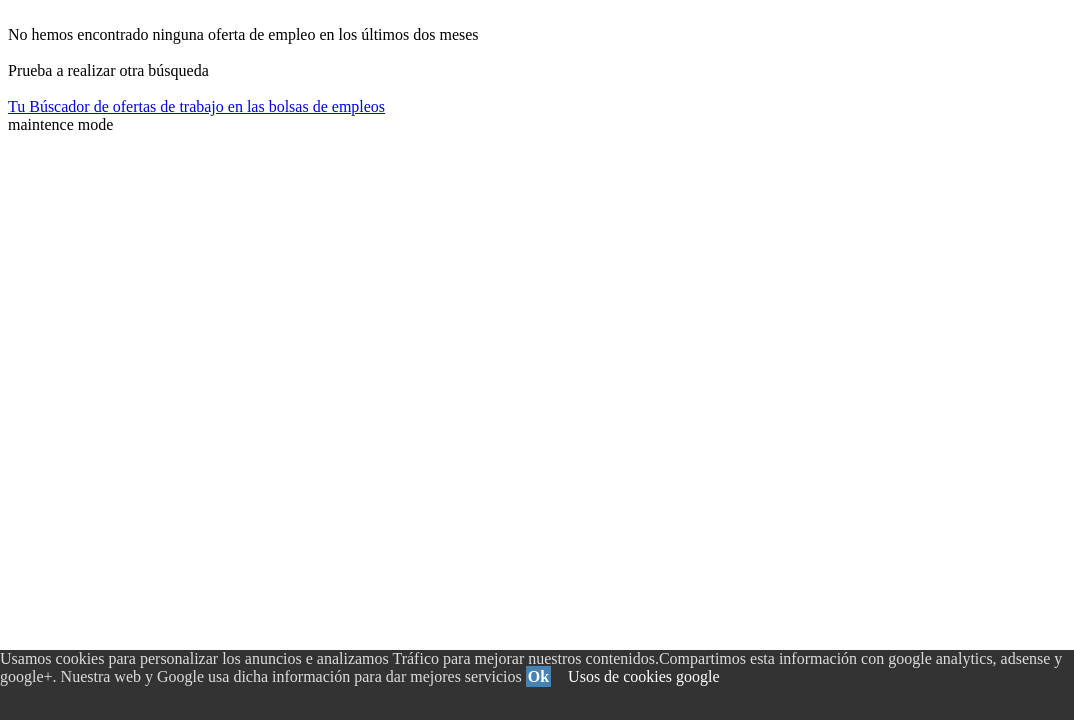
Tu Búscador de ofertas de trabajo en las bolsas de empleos (196, 106)
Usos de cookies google (644, 676)
